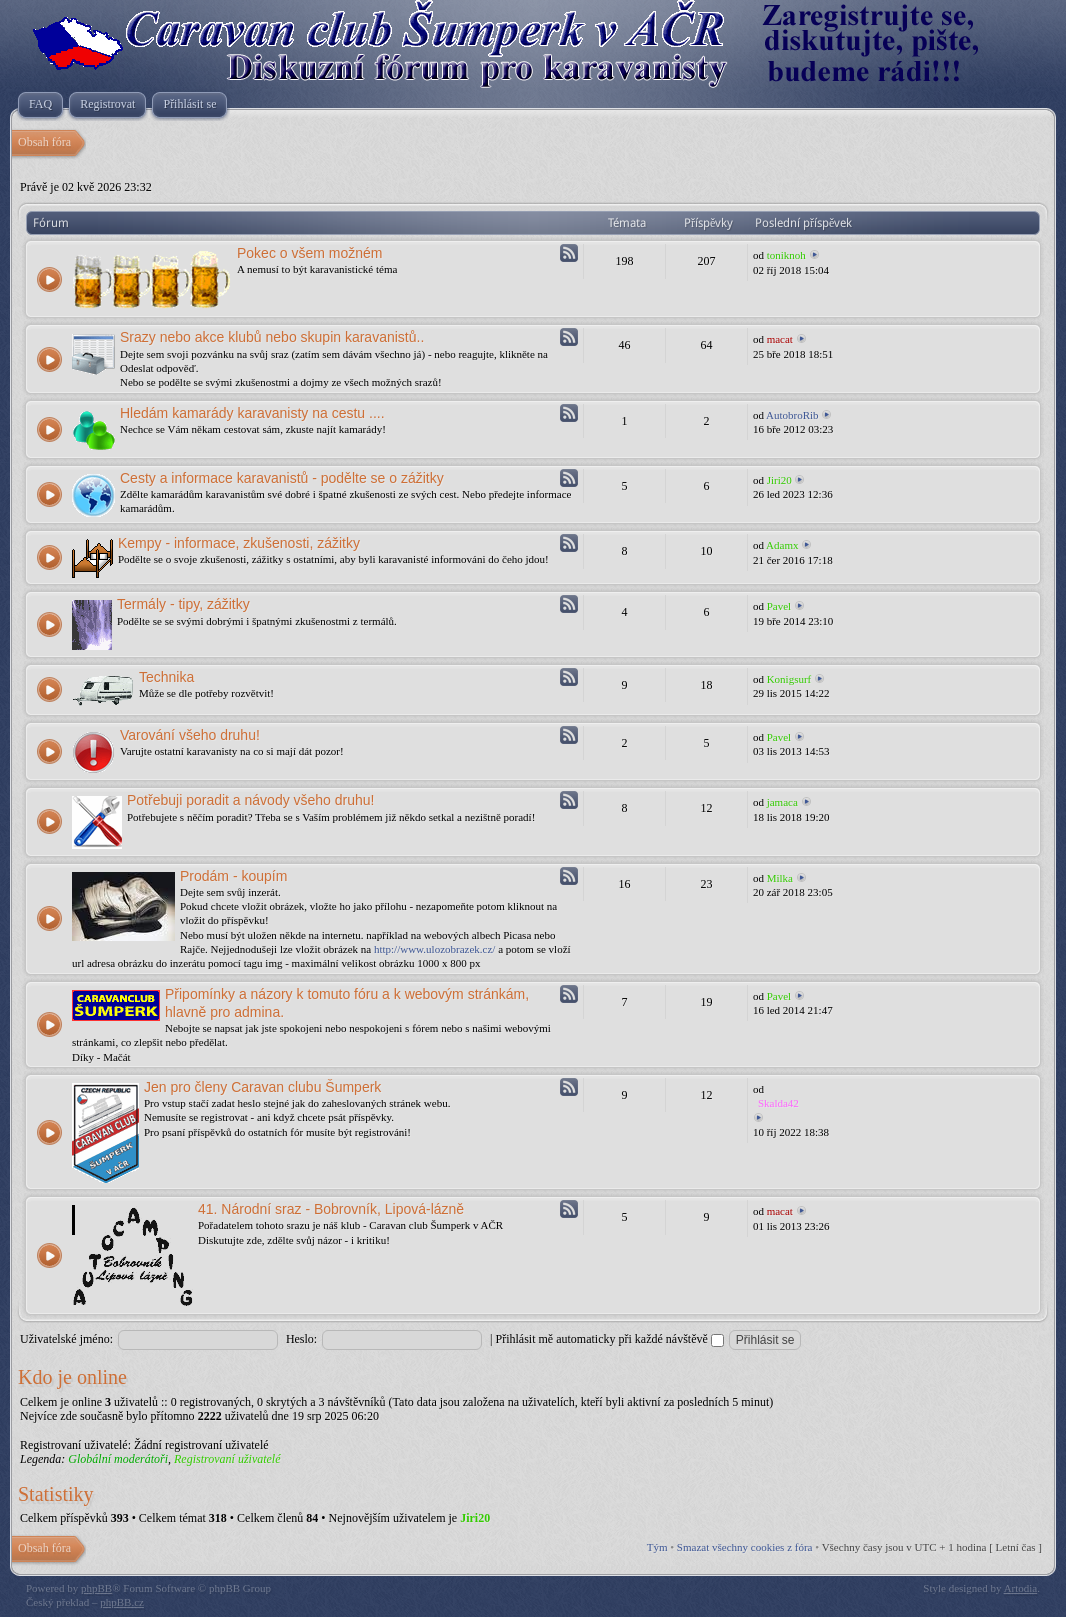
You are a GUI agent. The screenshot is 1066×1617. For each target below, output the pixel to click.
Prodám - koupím (233, 876)
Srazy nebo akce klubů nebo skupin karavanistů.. (272, 337)
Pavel (779, 606)
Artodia (1021, 1588)
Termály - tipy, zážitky (183, 604)
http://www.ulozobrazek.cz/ (434, 949)
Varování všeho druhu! (190, 735)
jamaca (782, 802)
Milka (780, 878)
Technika (166, 677)
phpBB (96, 1588)
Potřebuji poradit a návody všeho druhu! (251, 800)
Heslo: (301, 1339)
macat (780, 339)
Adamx (782, 545)
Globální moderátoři (118, 1459)
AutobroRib (792, 415)
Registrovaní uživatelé (227, 1459)
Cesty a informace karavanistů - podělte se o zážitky (282, 478)
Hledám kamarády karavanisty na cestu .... (252, 413)
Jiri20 (779, 480)
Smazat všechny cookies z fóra (745, 1547)
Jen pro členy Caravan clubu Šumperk (262, 1087)
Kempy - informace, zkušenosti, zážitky (239, 543)
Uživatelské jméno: (66, 1339)
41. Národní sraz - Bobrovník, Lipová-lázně (331, 1209)
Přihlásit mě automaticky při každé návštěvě (610, 1339)
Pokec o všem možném (310, 253)
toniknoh (786, 255)
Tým (657, 1547)
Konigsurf (789, 679)
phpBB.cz (122, 1602)
